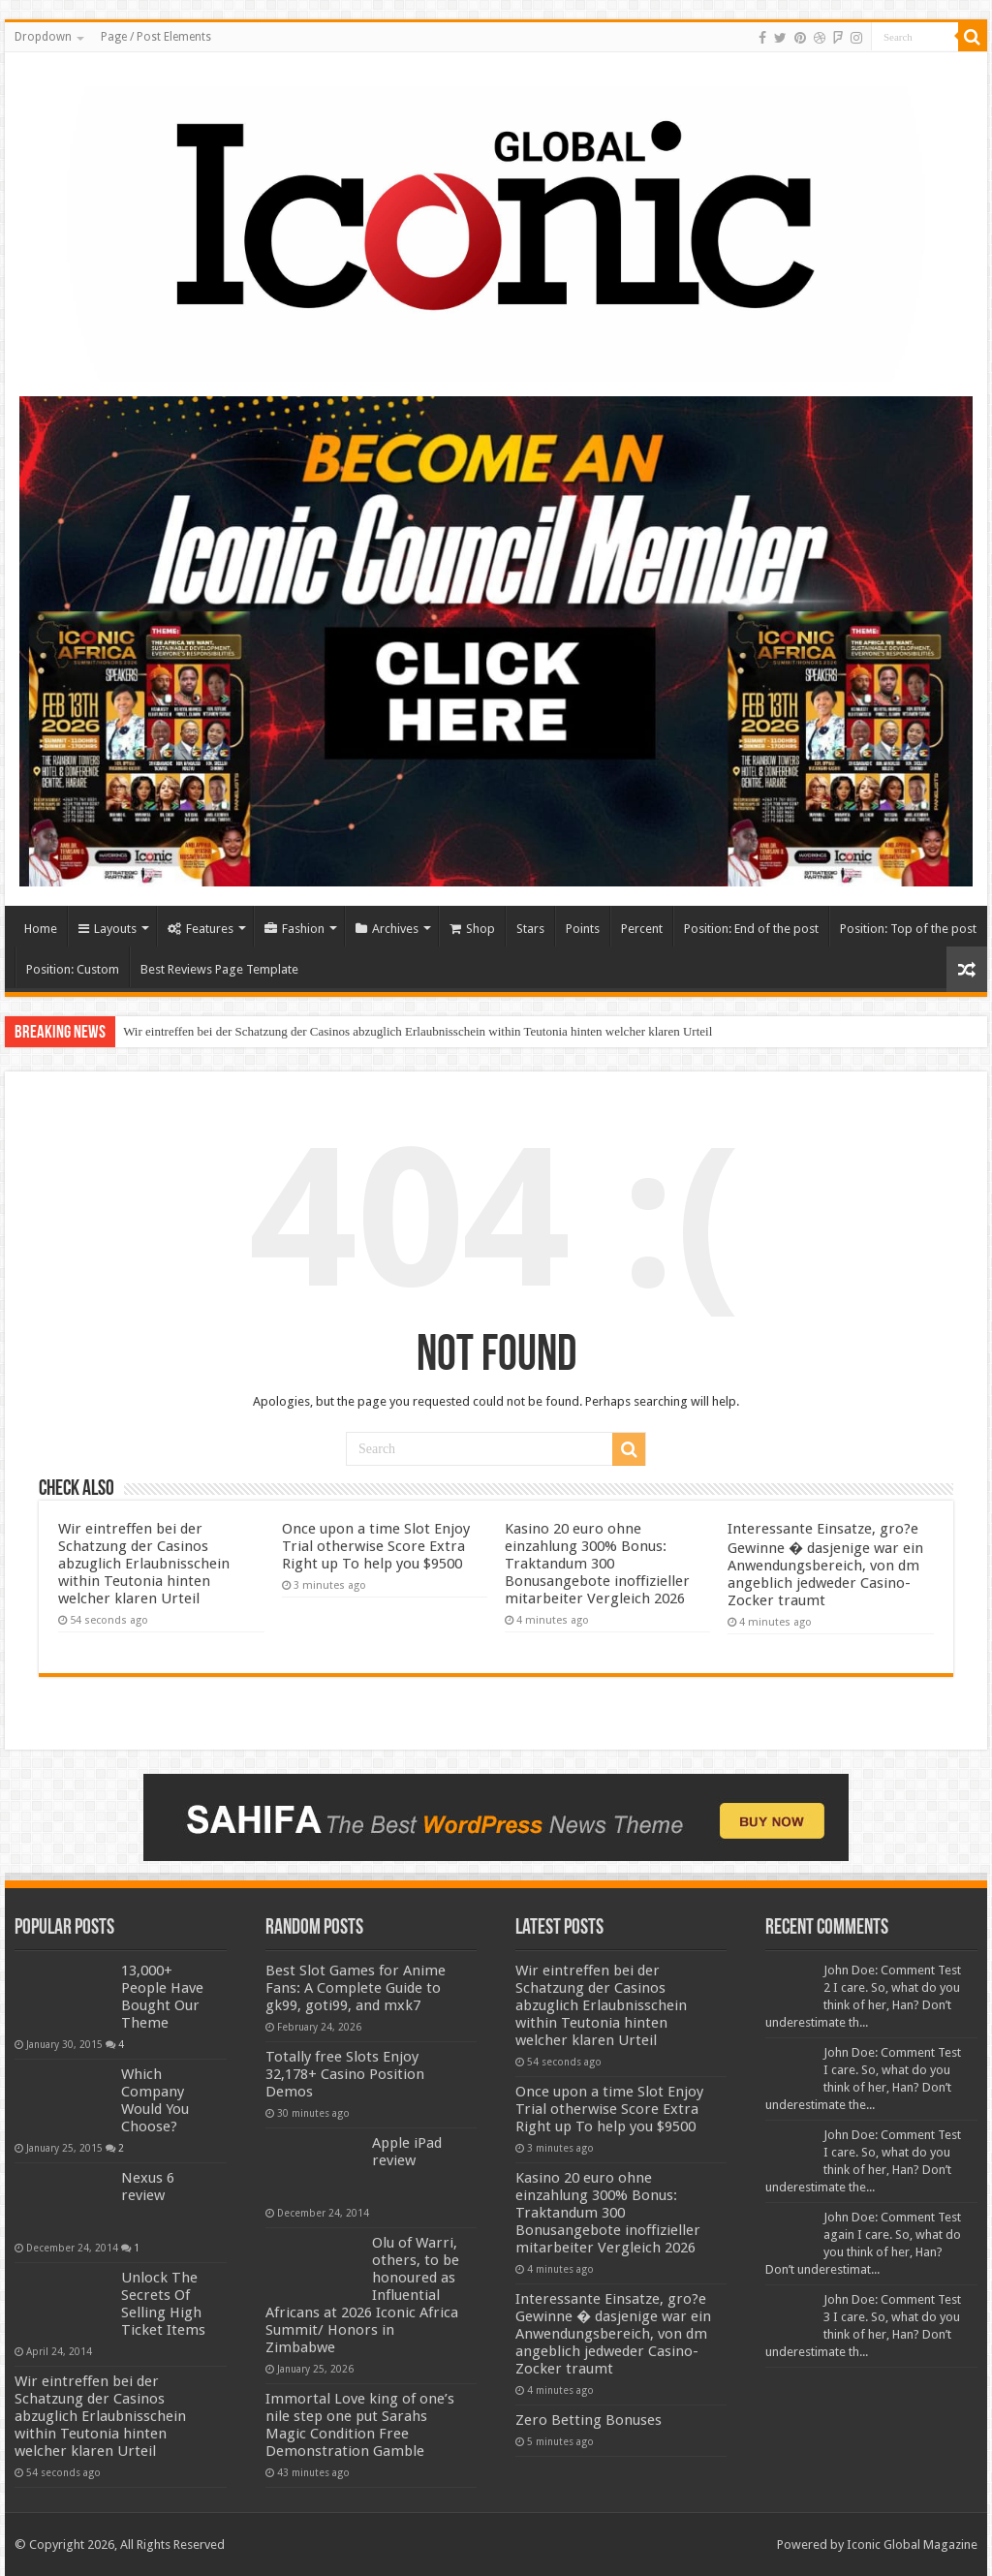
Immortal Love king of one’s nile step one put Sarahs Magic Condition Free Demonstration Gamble (359, 2425)
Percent (642, 928)
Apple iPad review (407, 2151)
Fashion (294, 928)
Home (40, 928)
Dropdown (43, 37)
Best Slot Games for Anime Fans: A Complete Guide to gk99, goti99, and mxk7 (355, 1988)
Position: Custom (72, 969)
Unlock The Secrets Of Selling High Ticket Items (163, 2304)
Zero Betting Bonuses (588, 2420)
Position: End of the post (751, 928)
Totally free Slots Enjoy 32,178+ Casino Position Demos (344, 2074)
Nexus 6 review (147, 2186)
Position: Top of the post (908, 928)
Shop (472, 928)
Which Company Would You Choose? (155, 2100)
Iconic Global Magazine (912, 2544)
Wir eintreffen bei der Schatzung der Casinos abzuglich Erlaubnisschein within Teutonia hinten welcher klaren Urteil (417, 1031)
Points (583, 928)
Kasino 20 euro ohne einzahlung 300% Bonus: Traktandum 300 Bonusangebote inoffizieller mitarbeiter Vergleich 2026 (597, 1563)
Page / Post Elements (156, 37)
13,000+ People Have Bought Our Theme (162, 1997)
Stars (530, 928)
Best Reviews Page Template (219, 969)
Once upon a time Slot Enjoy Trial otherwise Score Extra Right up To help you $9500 (376, 1546)
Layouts (107, 928)
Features (200, 928)
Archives (387, 928)
